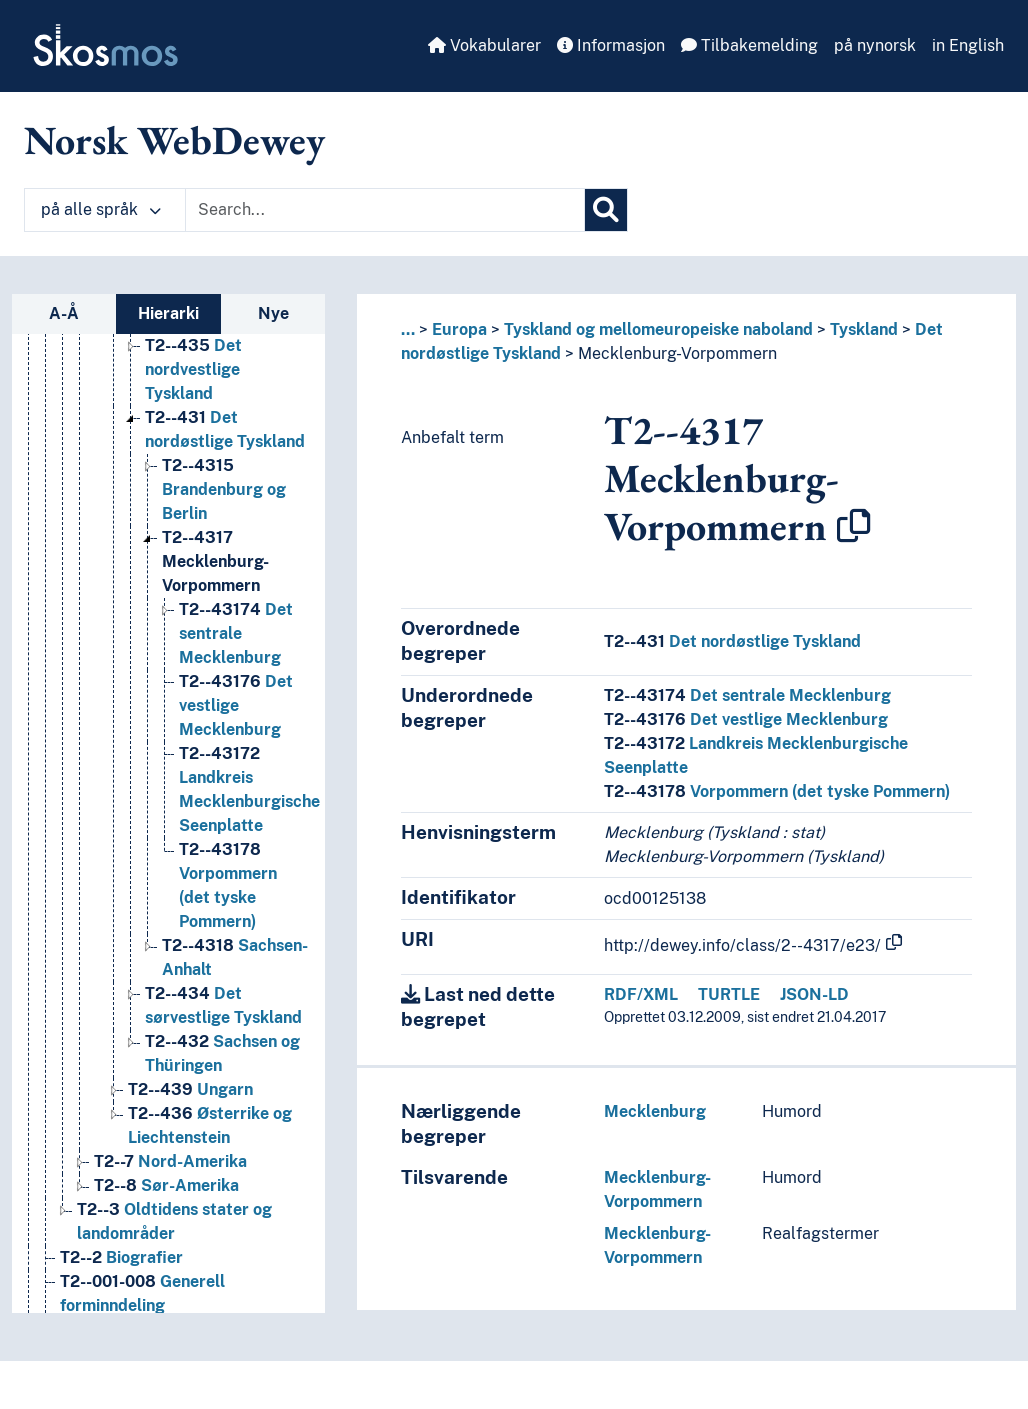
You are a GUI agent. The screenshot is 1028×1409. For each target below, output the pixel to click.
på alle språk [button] (101, 209)
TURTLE (729, 994)
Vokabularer (484, 45)
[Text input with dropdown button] (385, 210)
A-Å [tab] (64, 313)
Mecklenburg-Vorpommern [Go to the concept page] (215, 585)
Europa (459, 329)
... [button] (408, 329)
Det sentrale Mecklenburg (747, 695)
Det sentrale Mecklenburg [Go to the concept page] (236, 657)
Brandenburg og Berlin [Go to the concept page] (224, 513)
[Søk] (606, 210)
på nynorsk (875, 45)
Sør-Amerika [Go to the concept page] (166, 1209)
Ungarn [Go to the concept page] (190, 1113)
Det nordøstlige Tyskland (732, 641)
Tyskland (864, 329)
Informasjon (611, 45)
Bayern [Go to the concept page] (206, 345)
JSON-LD (814, 994)
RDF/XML (641, 994)
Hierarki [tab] (168, 313)
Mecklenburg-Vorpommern (677, 353)
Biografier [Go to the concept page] (121, 1281)
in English (968, 45)
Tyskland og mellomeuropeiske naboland (658, 329)
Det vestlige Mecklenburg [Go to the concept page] (236, 729)
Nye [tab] (273, 313)
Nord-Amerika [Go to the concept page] (170, 1185)
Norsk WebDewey (174, 140)
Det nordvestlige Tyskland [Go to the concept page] (193, 393)
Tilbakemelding (749, 45)
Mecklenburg (655, 1111)
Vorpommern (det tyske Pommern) (777, 791)
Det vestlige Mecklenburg (746, 719)
